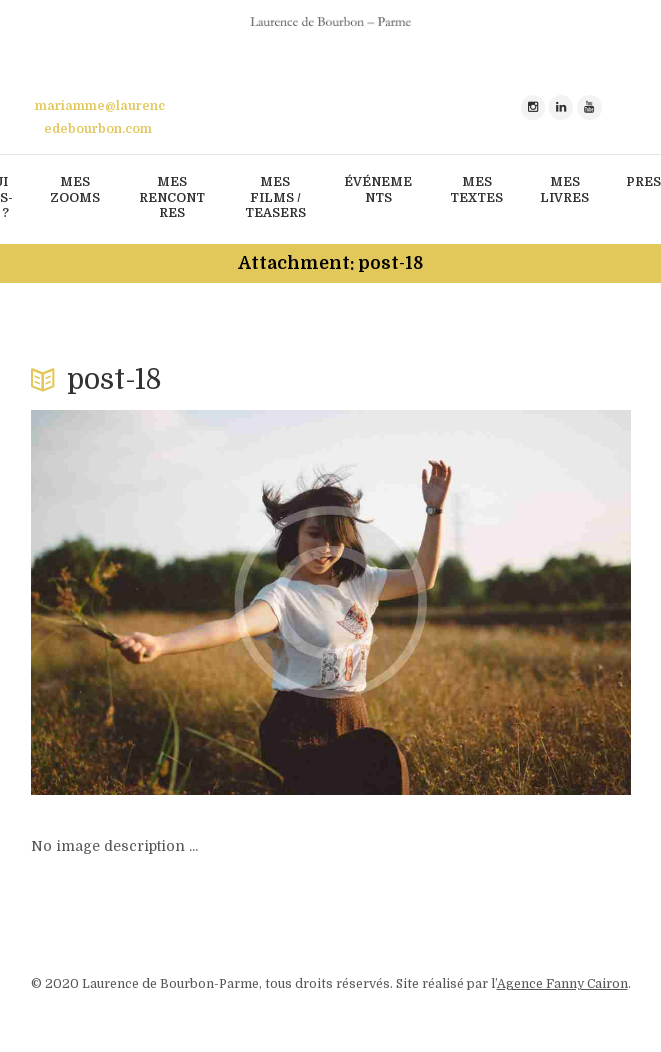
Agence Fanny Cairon (562, 984)
